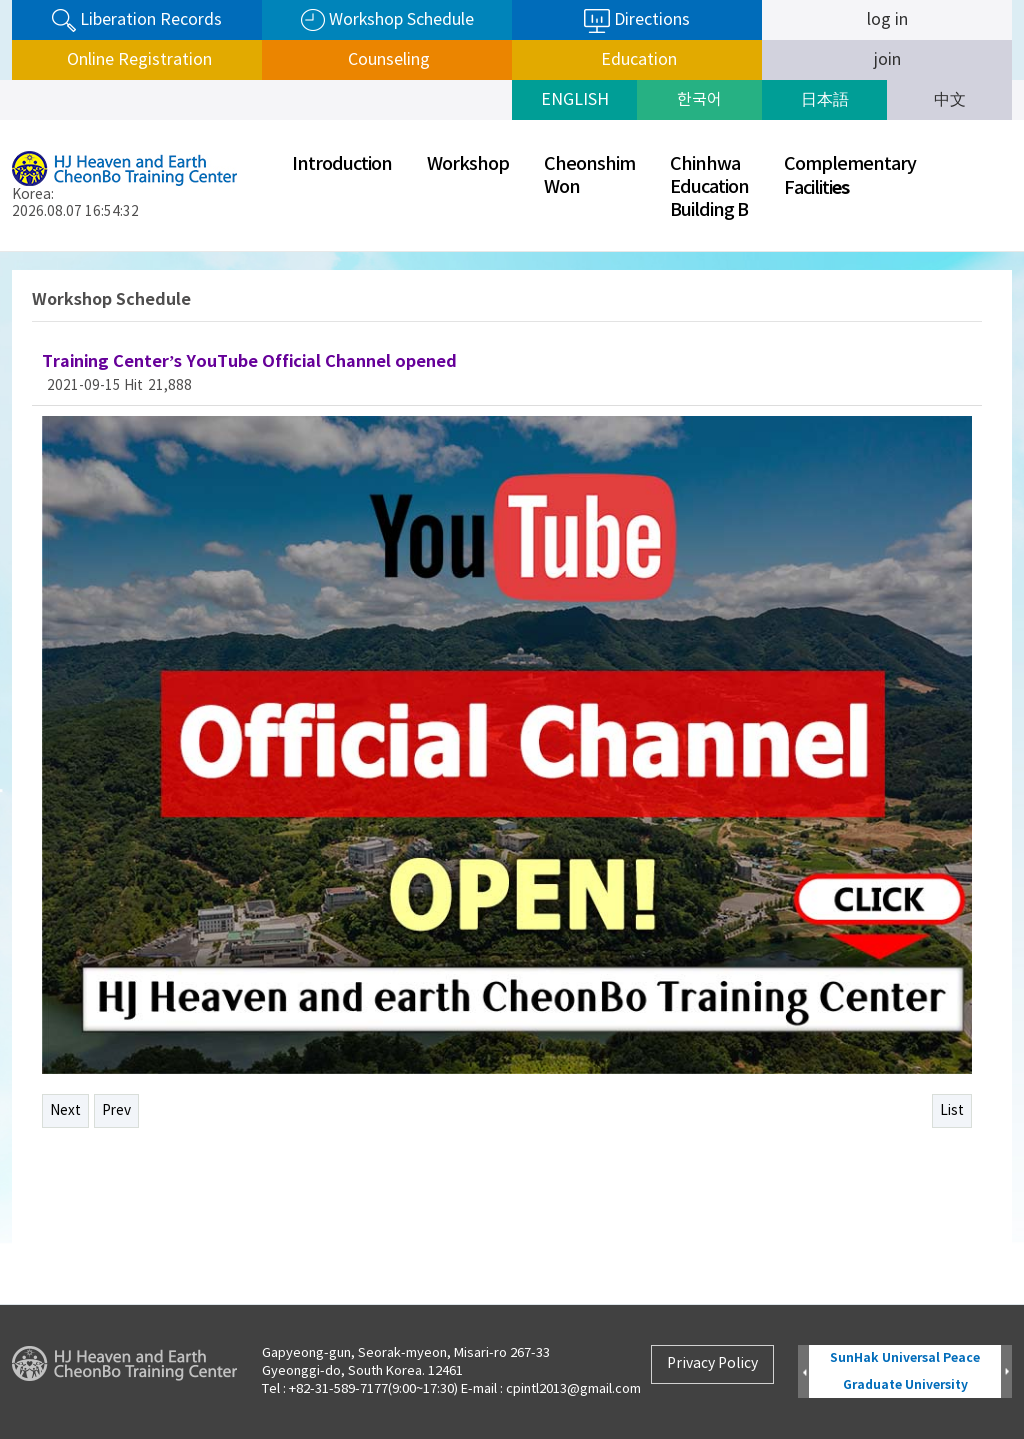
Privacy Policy (712, 1364)
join (887, 60)
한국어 (699, 100)
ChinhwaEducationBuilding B (709, 187)
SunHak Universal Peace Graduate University (905, 1371)
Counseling (387, 60)
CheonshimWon (589, 176)
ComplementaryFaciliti (850, 176)
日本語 (825, 100)
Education (637, 60)
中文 (950, 100)
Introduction (342, 164)
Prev (116, 1111)
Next (65, 1111)
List (952, 1111)
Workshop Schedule (387, 20)
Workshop (468, 164)
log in (887, 20)
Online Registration (137, 60)
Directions (637, 21)
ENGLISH (575, 100)
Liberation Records (137, 20)
